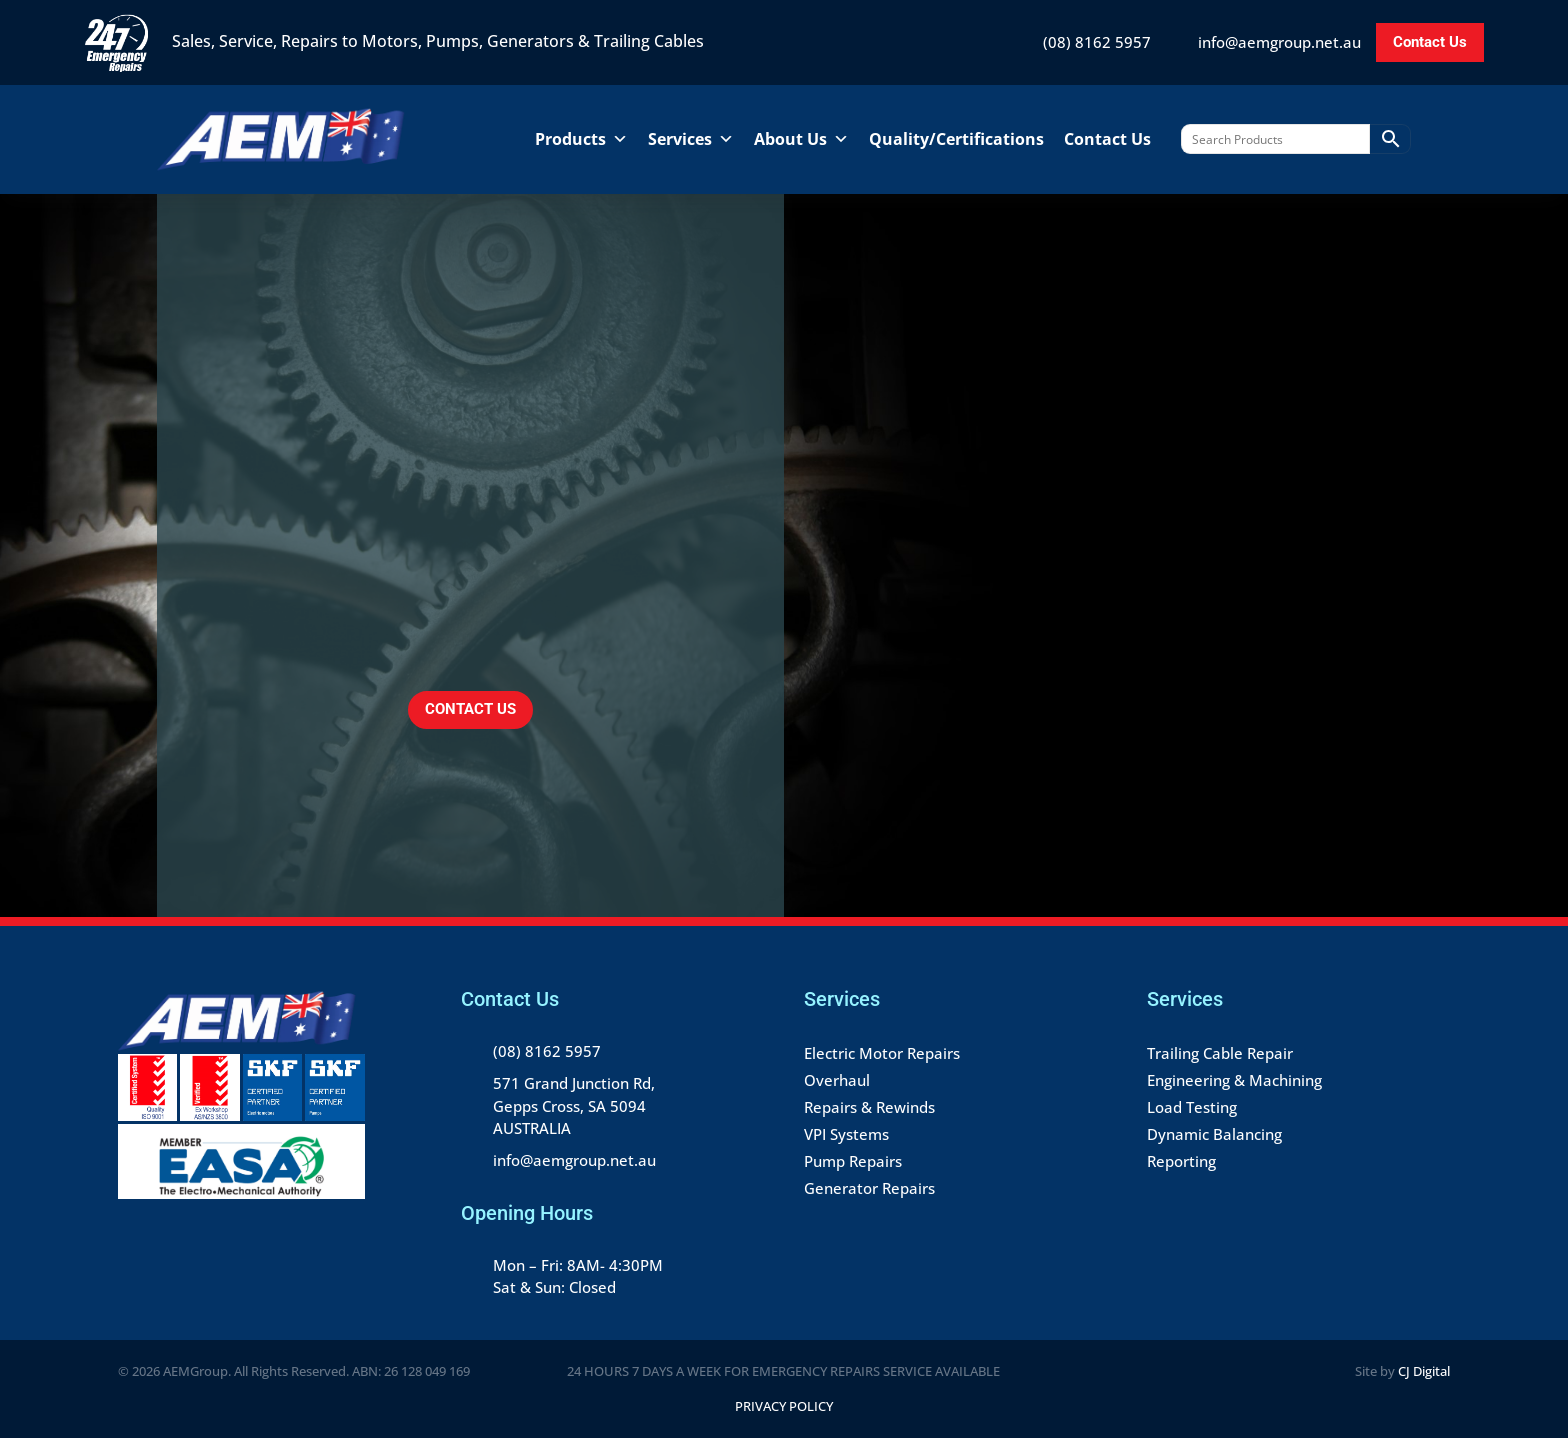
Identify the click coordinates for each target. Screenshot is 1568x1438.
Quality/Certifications (956, 139)
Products (581, 139)
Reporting (1181, 1161)
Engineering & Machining (1234, 1080)
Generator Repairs (869, 1188)
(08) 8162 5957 (1097, 42)
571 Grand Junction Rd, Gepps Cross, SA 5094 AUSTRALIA (574, 1105)
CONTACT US (470, 709)
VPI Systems (846, 1134)
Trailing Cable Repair (1220, 1053)
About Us (801, 139)
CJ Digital (1424, 1371)
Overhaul (837, 1080)
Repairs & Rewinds (869, 1107)
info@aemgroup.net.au (1279, 42)
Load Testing (1192, 1107)
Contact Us (1430, 42)
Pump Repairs (853, 1161)
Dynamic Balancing (1214, 1134)
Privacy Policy (784, 1406)
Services (691, 139)
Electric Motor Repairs (882, 1053)
